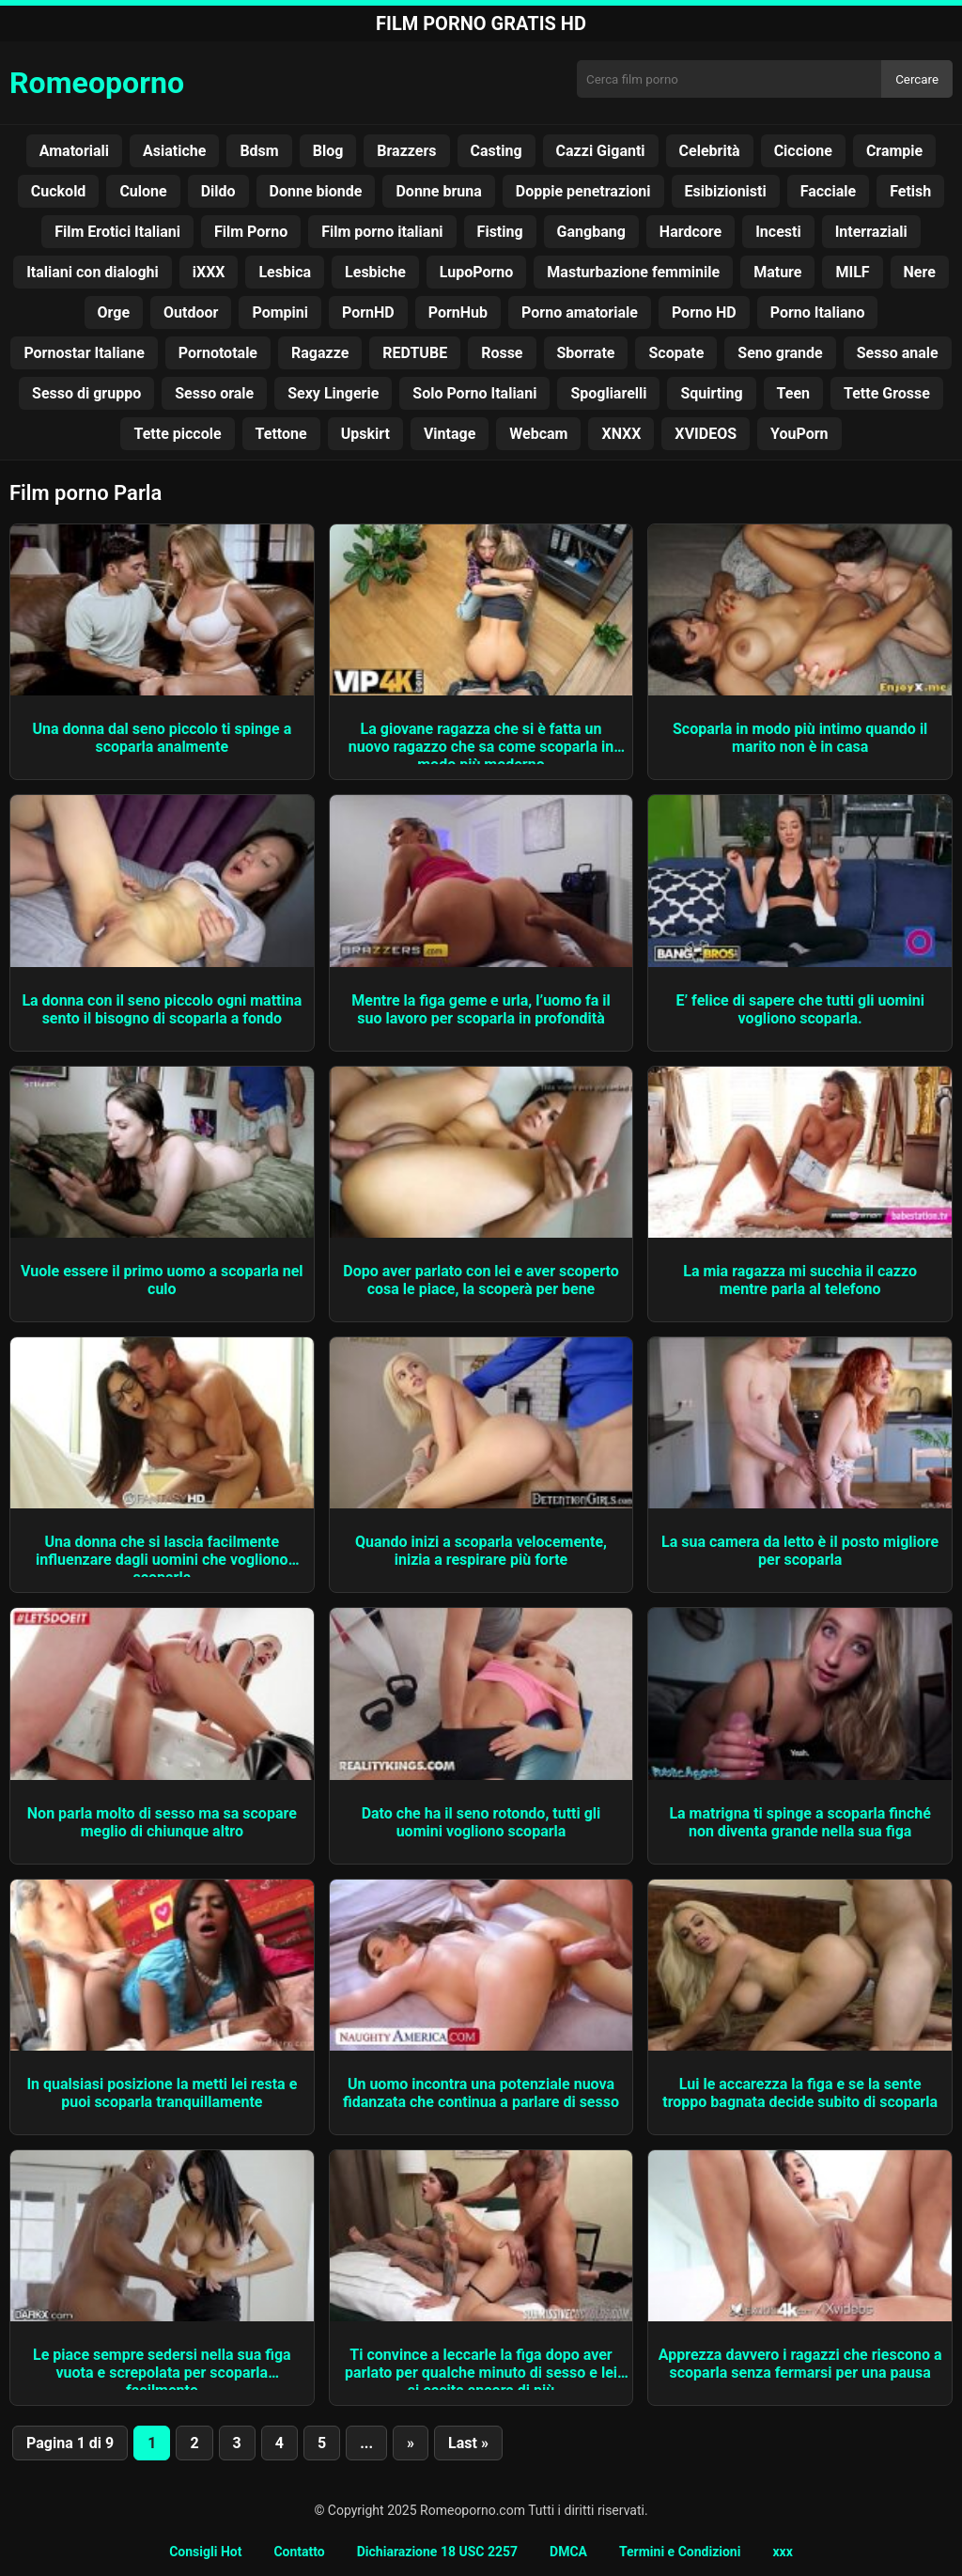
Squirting (711, 393)
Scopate (676, 353)
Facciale (828, 191)
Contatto (298, 2551)
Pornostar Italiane (83, 353)
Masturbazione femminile (633, 272)
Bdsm (259, 151)
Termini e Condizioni (679, 2551)
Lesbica (284, 272)
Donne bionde (316, 191)
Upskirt (365, 434)
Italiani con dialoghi (92, 272)
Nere (920, 272)
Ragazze (320, 353)
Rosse (501, 353)
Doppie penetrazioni (583, 191)
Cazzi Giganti (600, 151)
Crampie (894, 151)
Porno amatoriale (579, 312)
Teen (793, 393)
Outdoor (190, 312)
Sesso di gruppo (86, 393)
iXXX (209, 272)
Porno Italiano (817, 312)
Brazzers (406, 151)
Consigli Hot (205, 2551)
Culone (142, 191)
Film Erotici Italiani (117, 232)
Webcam (538, 434)
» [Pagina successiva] (410, 2443)
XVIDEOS (706, 434)
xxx (782, 2551)
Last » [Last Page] (468, 2443)
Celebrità (709, 151)
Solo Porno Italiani (474, 393)
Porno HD (704, 312)
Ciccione (803, 151)
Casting (496, 151)
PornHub (458, 312)
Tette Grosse (887, 393)
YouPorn (799, 434)
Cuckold (58, 191)
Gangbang (591, 232)
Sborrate (586, 353)
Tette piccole (177, 434)
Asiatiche (174, 151)
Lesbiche (375, 272)
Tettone (281, 434)
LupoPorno (477, 272)
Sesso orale (214, 393)
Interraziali (871, 232)
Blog (328, 151)
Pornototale (217, 353)
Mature (777, 272)
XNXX (621, 434)
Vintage (449, 434)
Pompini (280, 312)
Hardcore (690, 232)
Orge (114, 312)
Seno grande (779, 353)
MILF (852, 272)
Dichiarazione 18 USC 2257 (437, 2551)
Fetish (910, 191)
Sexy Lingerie (333, 393)
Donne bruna (438, 191)
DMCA (568, 2551)
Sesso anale (898, 353)
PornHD (368, 312)
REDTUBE (414, 353)
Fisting (500, 232)
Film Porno (250, 232)
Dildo (218, 191)
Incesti (778, 232)
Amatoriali (74, 151)
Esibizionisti (726, 191)
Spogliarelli (608, 393)
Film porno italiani (381, 232)
